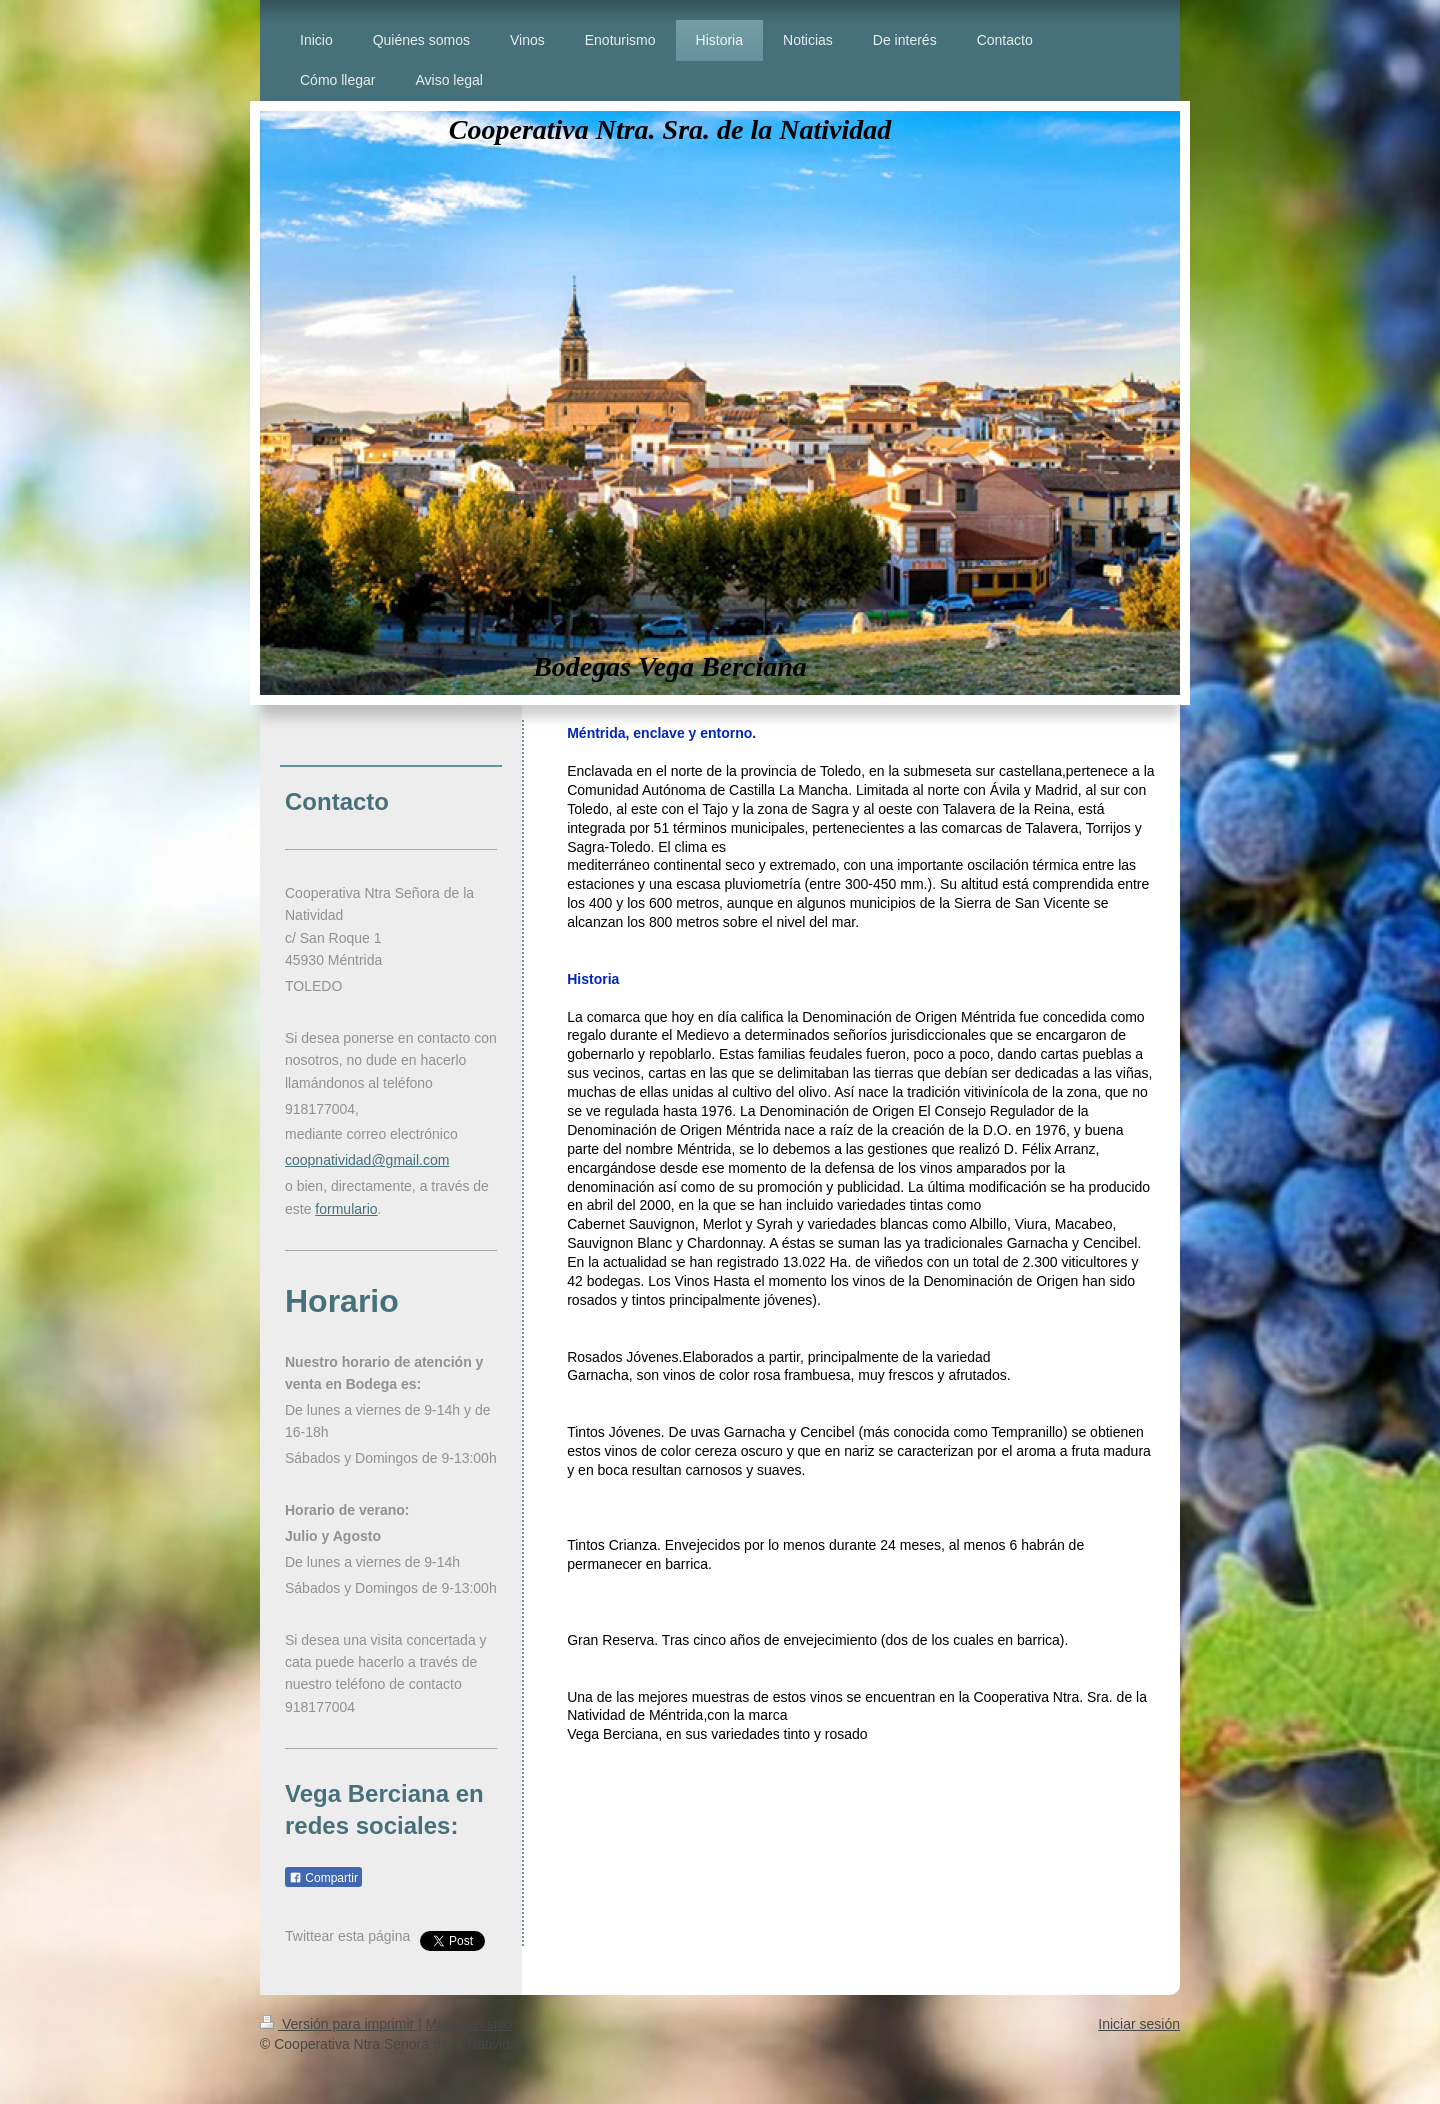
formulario (346, 1209)
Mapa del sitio (469, 2024)
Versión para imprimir (339, 2024)
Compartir (323, 1878)
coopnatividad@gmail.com (367, 1160)
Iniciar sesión (1139, 2024)
